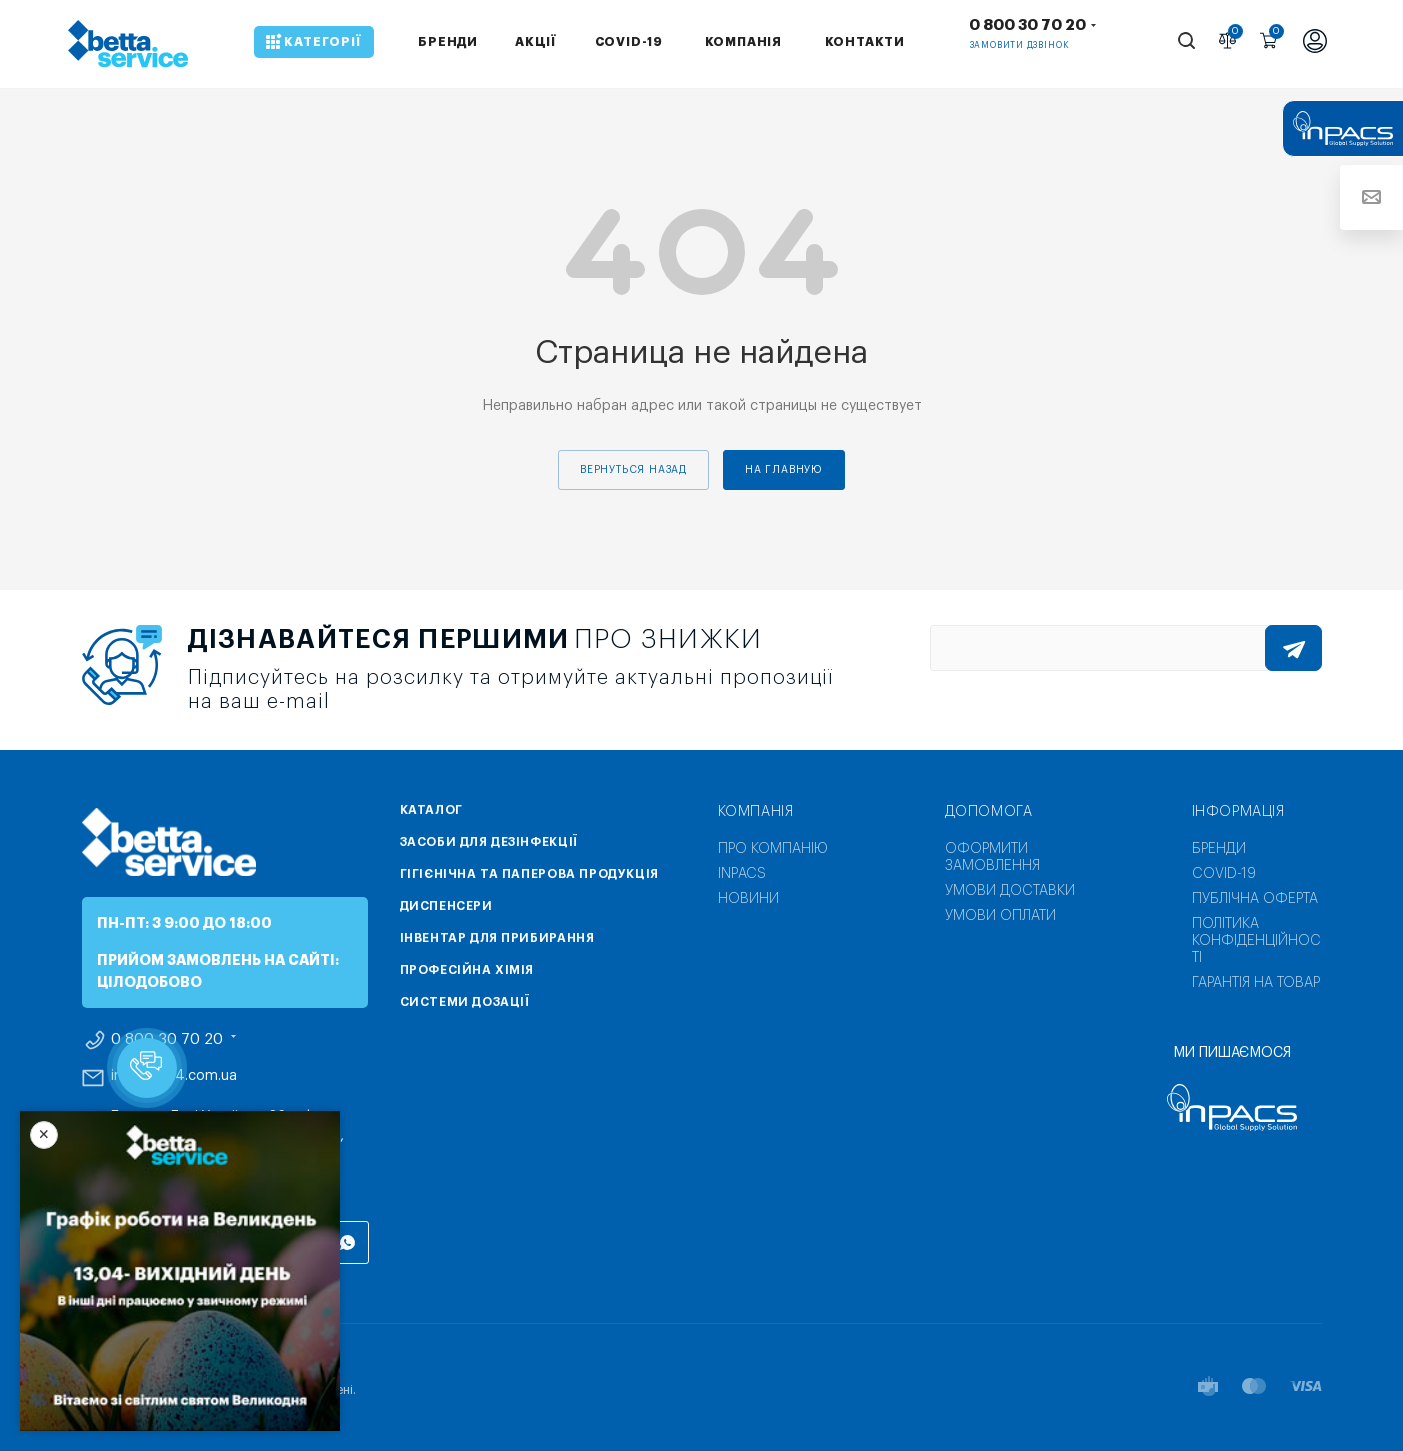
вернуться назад (633, 470)
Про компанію (773, 849)
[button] (147, 1068)
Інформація (1238, 812)
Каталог (431, 810)
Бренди (1219, 849)
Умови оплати (1000, 916)
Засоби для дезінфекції (489, 842)
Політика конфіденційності (1256, 941)
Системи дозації (465, 1002)
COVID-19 (1224, 874)
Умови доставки (1010, 891)
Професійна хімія (467, 970)
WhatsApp (347, 1242)
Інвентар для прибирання (497, 938)
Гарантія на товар (1256, 983)
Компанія (756, 812)
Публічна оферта (1255, 899)
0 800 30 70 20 (1027, 25)
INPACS (742, 874)
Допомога (989, 812)
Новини (748, 899)
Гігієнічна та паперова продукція (529, 874)
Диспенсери (446, 906)
